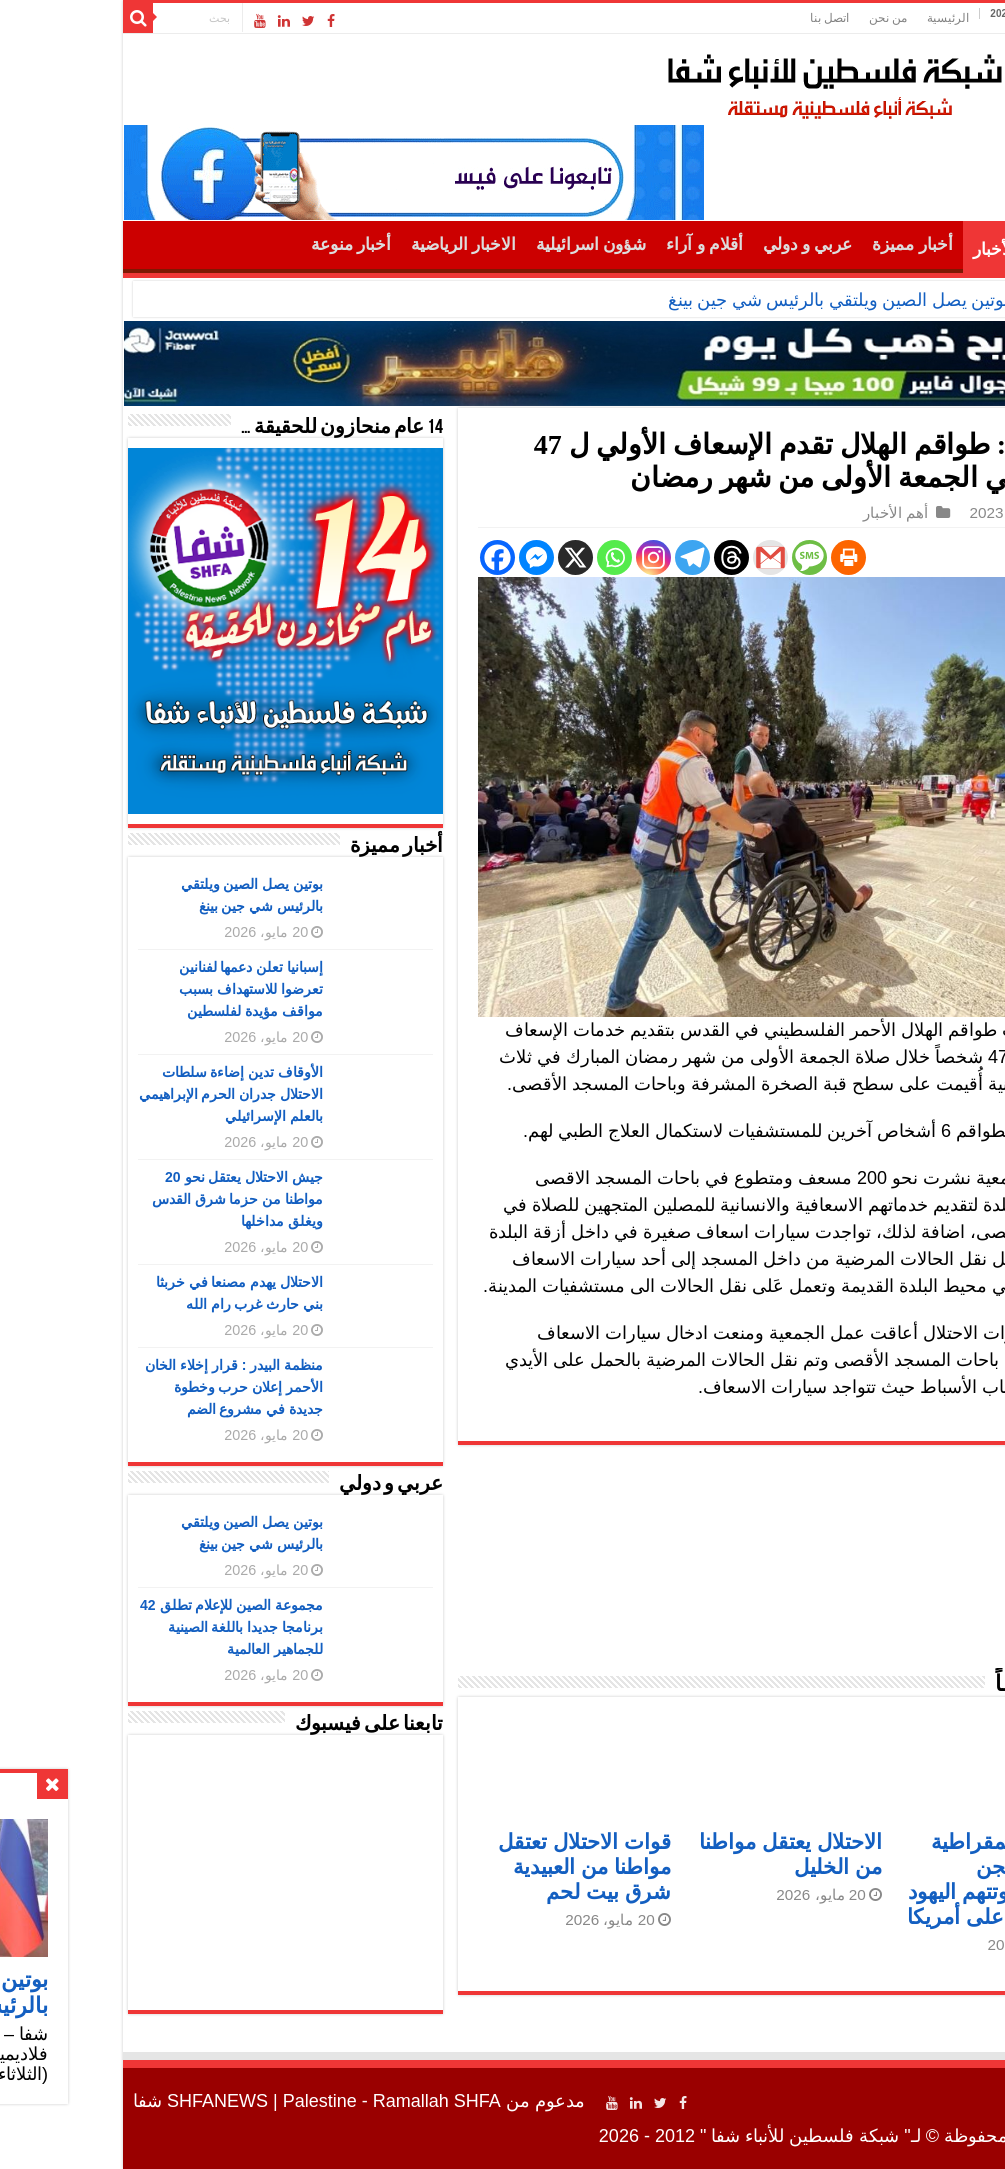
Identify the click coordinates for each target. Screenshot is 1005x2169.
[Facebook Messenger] (418, 557)
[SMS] (691, 557)
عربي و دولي (690, 244)
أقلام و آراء (586, 244)
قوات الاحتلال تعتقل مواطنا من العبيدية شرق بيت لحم (466, 1866)
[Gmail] (652, 557)
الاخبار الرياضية (345, 244)
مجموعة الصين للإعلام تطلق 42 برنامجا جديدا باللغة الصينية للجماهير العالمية (113, 1627)
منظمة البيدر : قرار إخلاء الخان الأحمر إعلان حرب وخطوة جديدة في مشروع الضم (116, 1387)
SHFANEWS (99, 2101)
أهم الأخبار (891, 249)
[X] (457, 557)
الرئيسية (830, 18)
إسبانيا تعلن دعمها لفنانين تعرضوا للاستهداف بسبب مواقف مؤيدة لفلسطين (133, 989)
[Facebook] (379, 557)
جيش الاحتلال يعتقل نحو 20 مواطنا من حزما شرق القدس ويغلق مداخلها (120, 1199)
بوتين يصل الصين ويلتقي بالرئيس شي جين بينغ (721, 300)
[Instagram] (535, 557)
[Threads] (613, 557)
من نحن (770, 18)
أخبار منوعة (233, 244)
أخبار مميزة (794, 244)
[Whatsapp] (496, 557)
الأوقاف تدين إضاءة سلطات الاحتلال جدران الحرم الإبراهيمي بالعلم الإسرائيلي (113, 1094)
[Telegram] (574, 557)
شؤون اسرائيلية (473, 244)
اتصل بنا (711, 18)
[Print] (730, 557)
